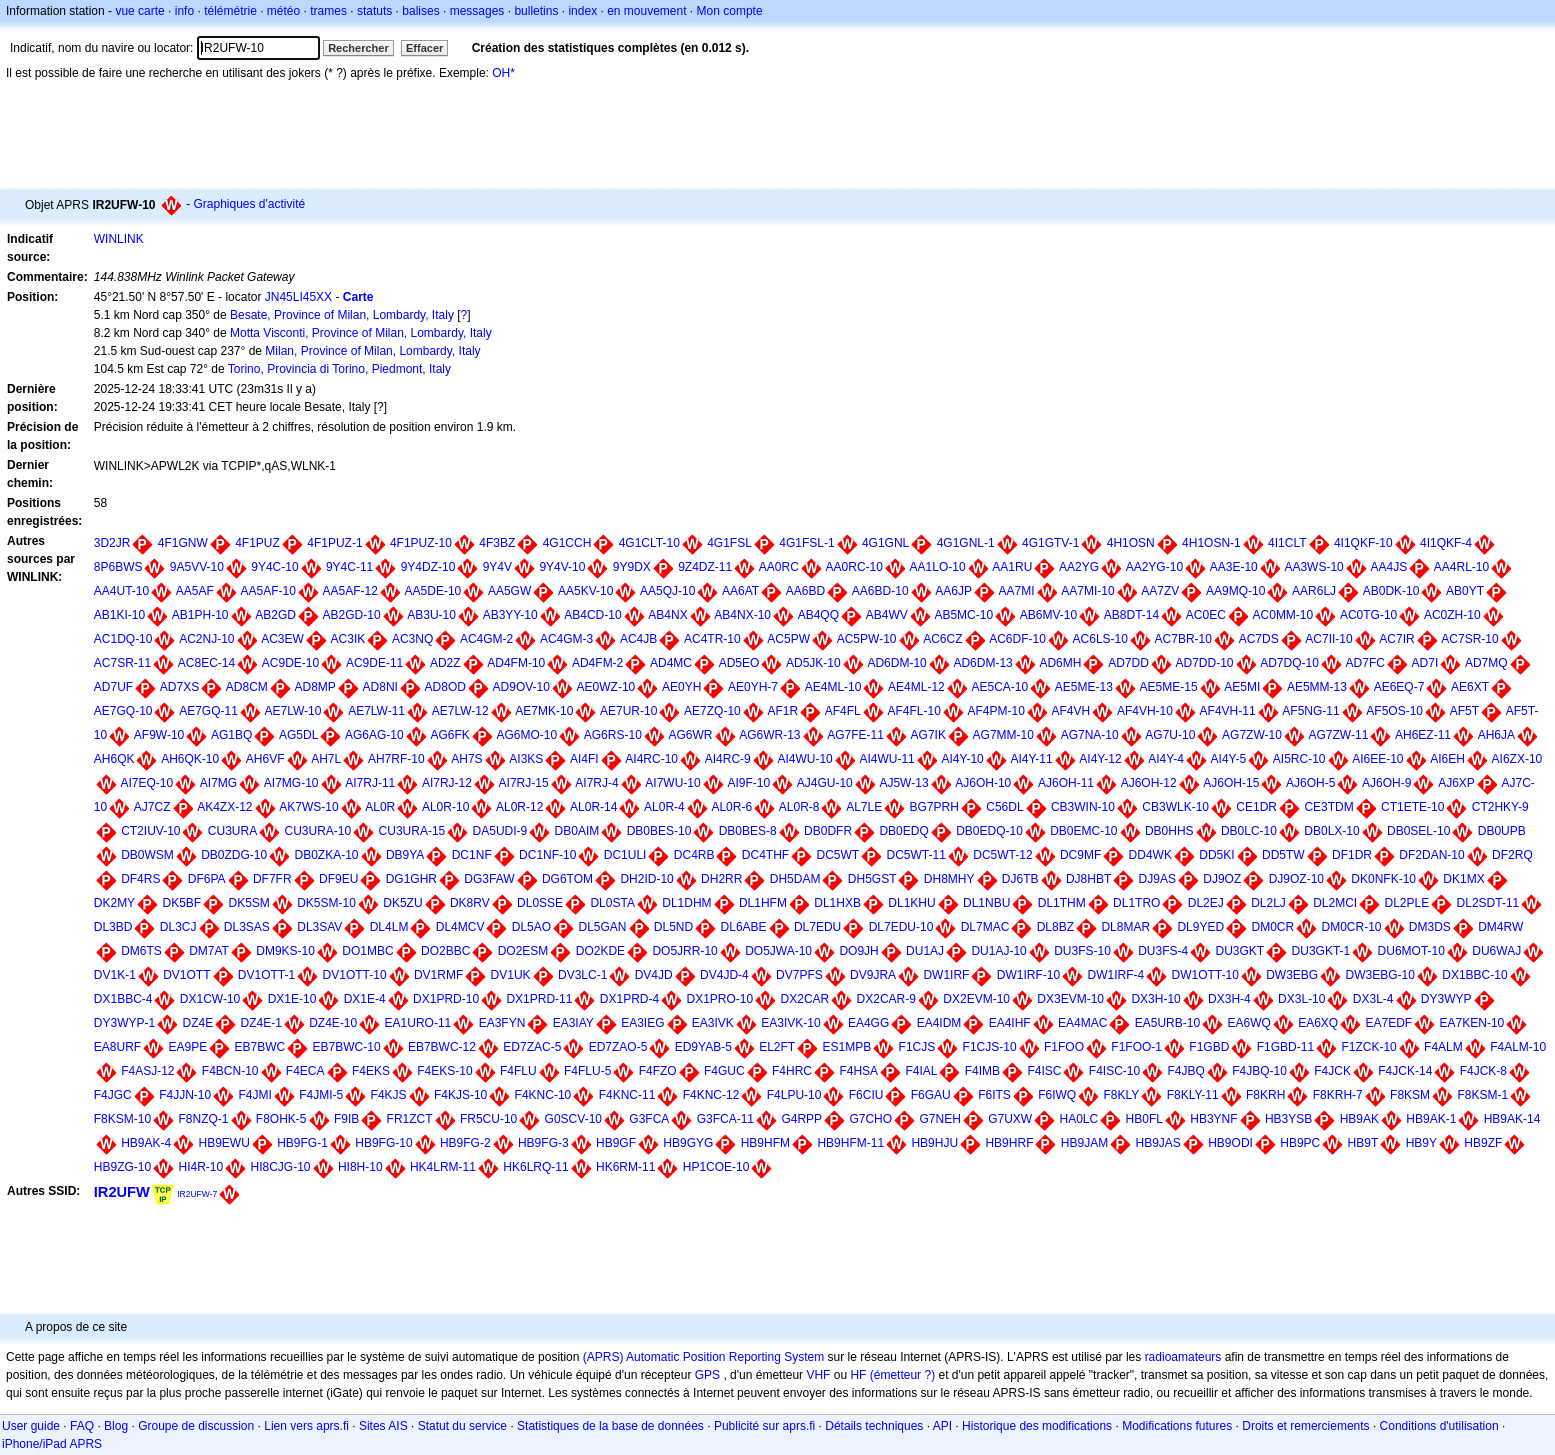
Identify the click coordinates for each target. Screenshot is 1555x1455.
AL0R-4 (664, 807)
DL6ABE (744, 927)
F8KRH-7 (1338, 1095)
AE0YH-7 (753, 687)
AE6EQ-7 (1399, 687)
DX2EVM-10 (976, 999)
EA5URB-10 (1167, 1023)
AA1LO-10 (938, 567)
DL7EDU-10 (901, 927)
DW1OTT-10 (1205, 975)
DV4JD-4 (724, 975)
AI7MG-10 (291, 783)
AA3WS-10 (1313, 567)
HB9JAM (1084, 1143)
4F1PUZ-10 (421, 543)
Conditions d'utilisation (1439, 1426)
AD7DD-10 (1205, 663)
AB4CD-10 (592, 615)
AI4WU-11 (886, 759)
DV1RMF (438, 975)
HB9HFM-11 (850, 1143)
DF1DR (1352, 855)
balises (420, 11)
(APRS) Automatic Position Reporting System (703, 1357)
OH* (503, 73)
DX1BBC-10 (1474, 975)
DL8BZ (1055, 927)
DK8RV (470, 903)
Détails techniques (874, 1426)
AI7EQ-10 (146, 783)
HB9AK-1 (1431, 1119)
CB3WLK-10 (1175, 807)
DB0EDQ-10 (989, 831)
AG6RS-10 (613, 735)
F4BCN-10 (230, 1071)
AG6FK (449, 735)
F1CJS (917, 1047)
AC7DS (1259, 639)
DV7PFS (799, 975)
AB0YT (1465, 591)
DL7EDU (817, 927)
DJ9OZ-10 (1296, 879)
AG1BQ (231, 735)
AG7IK (928, 735)
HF (858, 1375)
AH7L (326, 759)
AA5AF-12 (350, 591)
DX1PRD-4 (629, 999)
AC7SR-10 (1469, 639)
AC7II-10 (1328, 639)
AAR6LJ (1314, 591)
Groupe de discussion (196, 1426)
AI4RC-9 (728, 759)
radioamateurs (1183, 1357)
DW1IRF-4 (1115, 975)
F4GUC (724, 1071)
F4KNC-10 (543, 1095)
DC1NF (472, 855)
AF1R (782, 711)
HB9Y (1421, 1143)
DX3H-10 (1155, 999)
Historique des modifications (1037, 1426)
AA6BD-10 (880, 591)
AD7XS (179, 687)
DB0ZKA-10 (327, 855)
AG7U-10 (1170, 735)
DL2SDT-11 (1488, 903)
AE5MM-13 (1317, 687)
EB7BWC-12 (442, 1047)
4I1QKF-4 (1446, 543)
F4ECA (305, 1071)
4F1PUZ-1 (334, 543)
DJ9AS (1157, 879)
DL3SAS (247, 927)
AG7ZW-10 (1252, 735)
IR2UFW (122, 1192)
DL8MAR (1125, 927)
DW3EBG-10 (1380, 975)
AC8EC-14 (206, 663)
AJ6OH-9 (1386, 783)
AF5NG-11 (1310, 711)
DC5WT (838, 855)
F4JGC (113, 1095)
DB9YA (405, 855)
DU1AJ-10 (998, 951)
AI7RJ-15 (524, 783)
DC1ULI (625, 855)
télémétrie (230, 11)
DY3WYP (1446, 999)
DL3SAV (319, 927)
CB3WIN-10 (1083, 807)
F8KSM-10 (122, 1119)
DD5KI (1216, 855)
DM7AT (209, 951)
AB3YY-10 (510, 615)
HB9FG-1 (302, 1143)
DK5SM (249, 903)
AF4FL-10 (913, 711)
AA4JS (1388, 567)
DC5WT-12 (1002, 855)
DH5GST (872, 879)
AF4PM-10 (996, 711)
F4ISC (1044, 1071)
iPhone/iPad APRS (52, 1444)
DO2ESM (523, 951)
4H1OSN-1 (1211, 543)
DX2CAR (805, 999)
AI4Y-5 (1229, 759)
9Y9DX (632, 567)
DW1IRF (946, 975)
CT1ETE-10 (1412, 807)
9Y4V (497, 567)
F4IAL (921, 1071)
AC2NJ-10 (206, 639)
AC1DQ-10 (123, 639)
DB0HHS (1169, 831)
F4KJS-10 (460, 1095)
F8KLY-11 (1193, 1095)
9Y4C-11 (349, 567)
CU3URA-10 (318, 831)
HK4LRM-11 (443, 1167)
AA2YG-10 (1154, 567)
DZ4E (197, 1023)
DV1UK (511, 975)
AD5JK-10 (813, 663)
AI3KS (526, 759)
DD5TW (1283, 855)
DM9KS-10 (285, 951)
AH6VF (265, 759)
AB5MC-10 (963, 615)
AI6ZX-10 (1517, 759)
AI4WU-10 (804, 759)
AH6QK (114, 759)
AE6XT (1470, 687)
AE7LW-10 (293, 711)
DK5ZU (402, 903)
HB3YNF (1213, 1119)
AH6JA (1496, 735)
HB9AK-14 (1512, 1119)
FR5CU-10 (488, 1119)
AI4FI (584, 759)
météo (283, 11)
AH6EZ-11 (1423, 735)
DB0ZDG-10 (234, 855)
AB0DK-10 (1391, 591)
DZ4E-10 (333, 1023)
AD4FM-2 (597, 663)
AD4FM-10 (516, 663)
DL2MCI (1335, 903)
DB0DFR (828, 831)
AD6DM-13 (982, 663)
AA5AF (195, 591)
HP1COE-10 (716, 1167)
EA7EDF (1389, 1023)
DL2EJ (1206, 903)
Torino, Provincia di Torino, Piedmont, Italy (339, 369)
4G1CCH (567, 543)
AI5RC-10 (1299, 759)
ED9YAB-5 (703, 1047)
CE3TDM (1328, 807)
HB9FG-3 (543, 1143)
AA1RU (1012, 567)
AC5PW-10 (867, 639)
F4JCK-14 (1405, 1071)
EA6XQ (1318, 1023)
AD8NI (380, 687)
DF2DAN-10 (1431, 855)
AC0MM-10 (1283, 615)
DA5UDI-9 (500, 831)
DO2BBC (445, 951)
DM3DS (1430, 927)
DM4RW (1500, 927)
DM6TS (141, 951)
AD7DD (1128, 663)
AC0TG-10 (1368, 615)
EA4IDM (939, 1023)
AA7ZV (1160, 591)
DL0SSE (540, 903)
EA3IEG (642, 1023)
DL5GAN (602, 927)
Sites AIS (383, 1426)
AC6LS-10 (1100, 639)
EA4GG (868, 1023)
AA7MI (1017, 591)
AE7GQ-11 (208, 711)
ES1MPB (847, 1047)
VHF (818, 1375)
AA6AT (740, 591)
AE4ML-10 (833, 687)
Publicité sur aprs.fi (764, 1426)
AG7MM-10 (1003, 735)
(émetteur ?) (902, 1375)
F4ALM (1443, 1047)
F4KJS (389, 1095)
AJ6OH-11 (1066, 783)
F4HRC (792, 1071)
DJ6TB (1020, 879)
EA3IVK (713, 1023)
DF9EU (338, 879)
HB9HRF (1009, 1143)
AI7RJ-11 (370, 783)
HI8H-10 (360, 1167)
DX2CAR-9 (886, 999)
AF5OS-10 (1394, 711)
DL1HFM (763, 903)
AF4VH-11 (1228, 711)
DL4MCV (460, 927)
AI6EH (1447, 759)
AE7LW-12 (460, 711)
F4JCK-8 (1483, 1071)
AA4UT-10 (121, 591)
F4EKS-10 (444, 1071)
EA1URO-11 (418, 1023)
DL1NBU (986, 903)
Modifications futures (1177, 1426)
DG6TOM (567, 879)
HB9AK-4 (146, 1143)
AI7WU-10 (672, 783)
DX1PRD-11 (539, 999)
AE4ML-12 (916, 687)
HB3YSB (1288, 1119)
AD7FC (1365, 663)
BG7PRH (934, 807)
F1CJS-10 (990, 1047)
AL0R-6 (731, 807)
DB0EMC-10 (1083, 831)
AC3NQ (412, 639)
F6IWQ (1057, 1095)
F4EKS (371, 1071)
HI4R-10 (200, 1167)
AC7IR (1396, 639)
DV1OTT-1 (266, 975)
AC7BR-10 (1183, 639)
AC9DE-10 (290, 663)
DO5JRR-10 (684, 951)
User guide (31, 1426)
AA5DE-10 (433, 591)
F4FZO (658, 1071)
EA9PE (187, 1047)
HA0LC (1079, 1119)
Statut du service (462, 1426)
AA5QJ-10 (667, 591)
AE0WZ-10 (606, 687)
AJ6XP (1456, 783)
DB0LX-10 (1331, 831)
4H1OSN (1131, 543)
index (582, 11)
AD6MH (1060, 663)
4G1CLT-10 (649, 543)
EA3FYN (502, 1023)
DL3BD (113, 927)
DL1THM (1062, 903)
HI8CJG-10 (281, 1167)
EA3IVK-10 (790, 1023)
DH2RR (721, 879)
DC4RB (694, 855)
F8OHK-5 (281, 1119)
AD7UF (113, 687)
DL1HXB (837, 903)
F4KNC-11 (627, 1095)
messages (477, 11)
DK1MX (1463, 879)
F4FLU (518, 1071)
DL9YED (1200, 927)
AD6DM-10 (896, 663)
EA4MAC (1082, 1023)
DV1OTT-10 (355, 975)
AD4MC (671, 663)
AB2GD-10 (352, 615)
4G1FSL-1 (806, 543)
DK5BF (181, 903)
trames (328, 11)
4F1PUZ (257, 543)
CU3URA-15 (412, 831)
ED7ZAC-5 (532, 1047)
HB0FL (1144, 1119)
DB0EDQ (903, 831)
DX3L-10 (1301, 999)
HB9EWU (224, 1143)
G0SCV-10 (573, 1119)
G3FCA (649, 1119)
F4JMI (255, 1095)
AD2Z (445, 663)
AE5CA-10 (999, 687)
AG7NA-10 (1090, 735)
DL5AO (531, 927)
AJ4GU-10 (825, 783)
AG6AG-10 (374, 735)
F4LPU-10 (794, 1095)
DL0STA (612, 903)
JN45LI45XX (298, 297)
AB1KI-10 (119, 615)
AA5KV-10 (585, 591)
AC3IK (348, 639)
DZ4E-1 (261, 1023)
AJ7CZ (152, 807)
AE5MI (1242, 687)
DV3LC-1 (582, 975)
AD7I (1425, 663)
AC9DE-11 (374, 663)
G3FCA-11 (725, 1119)
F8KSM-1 (1482, 1095)
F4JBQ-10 (1259, 1071)
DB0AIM (577, 831)
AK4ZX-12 (224, 807)
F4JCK (1332, 1071)
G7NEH (939, 1119)
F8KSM (1410, 1095)
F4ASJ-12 (147, 1071)
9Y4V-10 (562, 567)
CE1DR (1256, 807)
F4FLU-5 (587, 1071)
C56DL (1004, 807)
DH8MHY (949, 879)
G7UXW (1010, 1119)
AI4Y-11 (1031, 759)
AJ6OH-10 (983, 783)
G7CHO (870, 1119)
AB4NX (667, 615)
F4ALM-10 (1518, 1047)
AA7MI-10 (1087, 591)
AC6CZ (942, 639)
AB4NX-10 (742, 615)
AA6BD (805, 591)
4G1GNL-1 (966, 543)
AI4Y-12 (1100, 759)
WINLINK (119, 239)
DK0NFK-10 (1383, 879)
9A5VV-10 (197, 567)
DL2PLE (1407, 903)
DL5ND (673, 927)
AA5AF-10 (268, 591)
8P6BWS (118, 567)
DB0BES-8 (748, 831)
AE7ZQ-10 (712, 711)
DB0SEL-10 (1418, 831)
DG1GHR (411, 879)
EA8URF (117, 1047)
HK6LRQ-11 (535, 1167)
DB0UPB (1502, 831)
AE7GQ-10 (123, 711)
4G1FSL (729, 543)
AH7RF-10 (396, 759)
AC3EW (282, 639)
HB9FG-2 (465, 1143)
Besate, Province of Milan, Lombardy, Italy (342, 315)
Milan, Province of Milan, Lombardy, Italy (372, 351)
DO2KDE (600, 951)
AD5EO (739, 663)
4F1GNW (183, 543)
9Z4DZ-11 (705, 567)
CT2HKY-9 (1500, 807)
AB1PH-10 (200, 615)
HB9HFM (765, 1143)
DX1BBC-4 (123, 999)
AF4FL (843, 711)
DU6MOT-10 (1411, 951)
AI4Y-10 (962, 759)
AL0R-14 (593, 807)
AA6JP (953, 591)
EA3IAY (573, 1023)
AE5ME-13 (1084, 687)
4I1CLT (1287, 543)
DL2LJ (1268, 903)
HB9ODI (1230, 1143)
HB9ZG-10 (122, 1167)
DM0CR (1272, 927)
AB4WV (887, 615)
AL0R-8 (799, 807)
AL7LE (864, 807)
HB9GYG (688, 1143)
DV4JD (654, 975)
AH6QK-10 (190, 759)
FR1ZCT (410, 1119)
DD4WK (1150, 855)
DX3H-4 (1229, 999)
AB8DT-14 (1131, 615)
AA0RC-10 (854, 567)
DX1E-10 (292, 999)
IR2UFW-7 (197, 1194)
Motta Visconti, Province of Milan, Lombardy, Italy (361, 333)
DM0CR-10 (1351, 927)
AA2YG (1079, 567)
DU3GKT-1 (1321, 951)
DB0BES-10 (659, 831)
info (184, 11)
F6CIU (866, 1095)
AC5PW (788, 639)
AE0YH (681, 687)
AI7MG (218, 783)
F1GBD (1209, 1047)
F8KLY (1121, 1095)
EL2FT (777, 1047)
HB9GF (616, 1143)
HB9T (1363, 1143)
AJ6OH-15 (1231, 783)
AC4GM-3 (566, 639)
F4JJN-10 (185, 1095)
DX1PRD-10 (446, 999)
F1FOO (1064, 1047)
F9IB (346, 1119)
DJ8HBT (1088, 879)
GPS (707, 1375)
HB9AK (1359, 1119)
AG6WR (690, 735)
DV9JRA (873, 975)
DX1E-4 (365, 999)
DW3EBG (1292, 975)
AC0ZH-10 (1452, 615)
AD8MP (315, 687)
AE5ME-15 (1169, 687)
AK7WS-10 (308, 807)
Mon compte (730, 11)
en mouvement (646, 11)
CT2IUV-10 (150, 831)
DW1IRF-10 (1028, 975)
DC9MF (1080, 855)
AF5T (1464, 711)
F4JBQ (1186, 1071)
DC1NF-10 (547, 855)
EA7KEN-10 (1472, 1023)
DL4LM (389, 927)
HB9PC (1300, 1143)
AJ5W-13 (903, 783)
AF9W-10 (159, 735)
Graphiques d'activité (250, 204)
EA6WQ (1248, 1023)
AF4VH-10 (1145, 711)
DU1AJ (925, 951)
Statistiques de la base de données (610, 1426)
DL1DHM (686, 903)
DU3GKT (1240, 951)
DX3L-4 (1373, 999)
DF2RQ (1512, 855)
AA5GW (509, 591)
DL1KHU (911, 903)
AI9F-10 (748, 783)
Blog (116, 1426)
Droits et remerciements (1305, 1426)
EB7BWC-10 (347, 1047)
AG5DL (298, 735)
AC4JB (638, 639)
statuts (374, 11)
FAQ (82, 1426)
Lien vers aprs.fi (306, 1426)
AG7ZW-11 (1339, 735)
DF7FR (272, 879)
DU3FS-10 (1082, 951)
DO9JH (858, 951)
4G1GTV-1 (1050, 543)
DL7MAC (985, 927)
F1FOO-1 (1136, 1047)
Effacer (424, 48)
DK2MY (114, 903)
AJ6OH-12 (1149, 783)
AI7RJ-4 (596, 783)
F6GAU (931, 1095)
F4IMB (982, 1071)
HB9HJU (934, 1143)
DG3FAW (489, 879)
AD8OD (445, 687)
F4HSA (858, 1071)
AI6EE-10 (1377, 759)
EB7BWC (260, 1047)
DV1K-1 (115, 975)
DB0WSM (147, 855)
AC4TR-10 (712, 639)
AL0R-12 (519, 807)
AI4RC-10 (651, 759)
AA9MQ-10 (1235, 591)
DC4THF (765, 855)
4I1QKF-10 (1363, 543)
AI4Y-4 (1166, 759)
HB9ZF (1483, 1143)
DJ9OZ (1222, 879)
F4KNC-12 (711, 1095)
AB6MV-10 (1048, 615)
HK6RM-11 (625, 1167)
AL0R (380, 807)
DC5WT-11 (916, 855)
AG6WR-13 (769, 735)
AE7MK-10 (544, 711)
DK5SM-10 (326, 903)
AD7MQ (1486, 663)
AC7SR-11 (122, 663)
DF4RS (140, 879)
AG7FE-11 (855, 735)
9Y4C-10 (274, 567)
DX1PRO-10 (720, 999)
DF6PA (207, 879)
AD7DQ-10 (1289, 663)
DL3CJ (178, 927)
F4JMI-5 (321, 1095)
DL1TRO (1136, 903)
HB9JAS (1158, 1143)
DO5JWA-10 (778, 951)
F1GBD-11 (1285, 1047)
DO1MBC (367, 951)
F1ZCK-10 (1368, 1047)
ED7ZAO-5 (618, 1047)
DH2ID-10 (646, 879)
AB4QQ (818, 615)
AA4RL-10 (1461, 567)
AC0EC (1206, 615)
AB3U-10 (431, 615)
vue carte (139, 11)
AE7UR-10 (628, 711)
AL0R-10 (445, 807)
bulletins (536, 11)
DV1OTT (186, 975)
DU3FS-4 (1163, 951)
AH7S (466, 759)
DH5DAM (795, 879)
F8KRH (1265, 1095)
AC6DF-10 (1017, 639)
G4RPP (801, 1119)
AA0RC (779, 567)
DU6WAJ (1496, 951)
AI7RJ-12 (447, 783)
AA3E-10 (1234, 567)
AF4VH (1071, 711)
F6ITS (994, 1095)
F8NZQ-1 (203, 1119)
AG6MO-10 (526, 735)
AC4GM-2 (486, 639)
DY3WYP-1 (124, 1023)
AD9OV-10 (521, 687)
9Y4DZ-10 (428, 567)
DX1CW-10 (210, 999)
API (942, 1426)
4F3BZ (497, 543)
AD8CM (247, 687)
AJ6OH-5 (1310, 783)
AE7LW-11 (376, 711)
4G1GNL (885, 543)
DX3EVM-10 (1070, 999)
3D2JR (112, 543)
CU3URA (232, 831)
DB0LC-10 (1249, 831)
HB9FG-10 (383, 1143)
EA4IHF (1010, 1023)
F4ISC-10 (1114, 1071)
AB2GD (275, 615)
